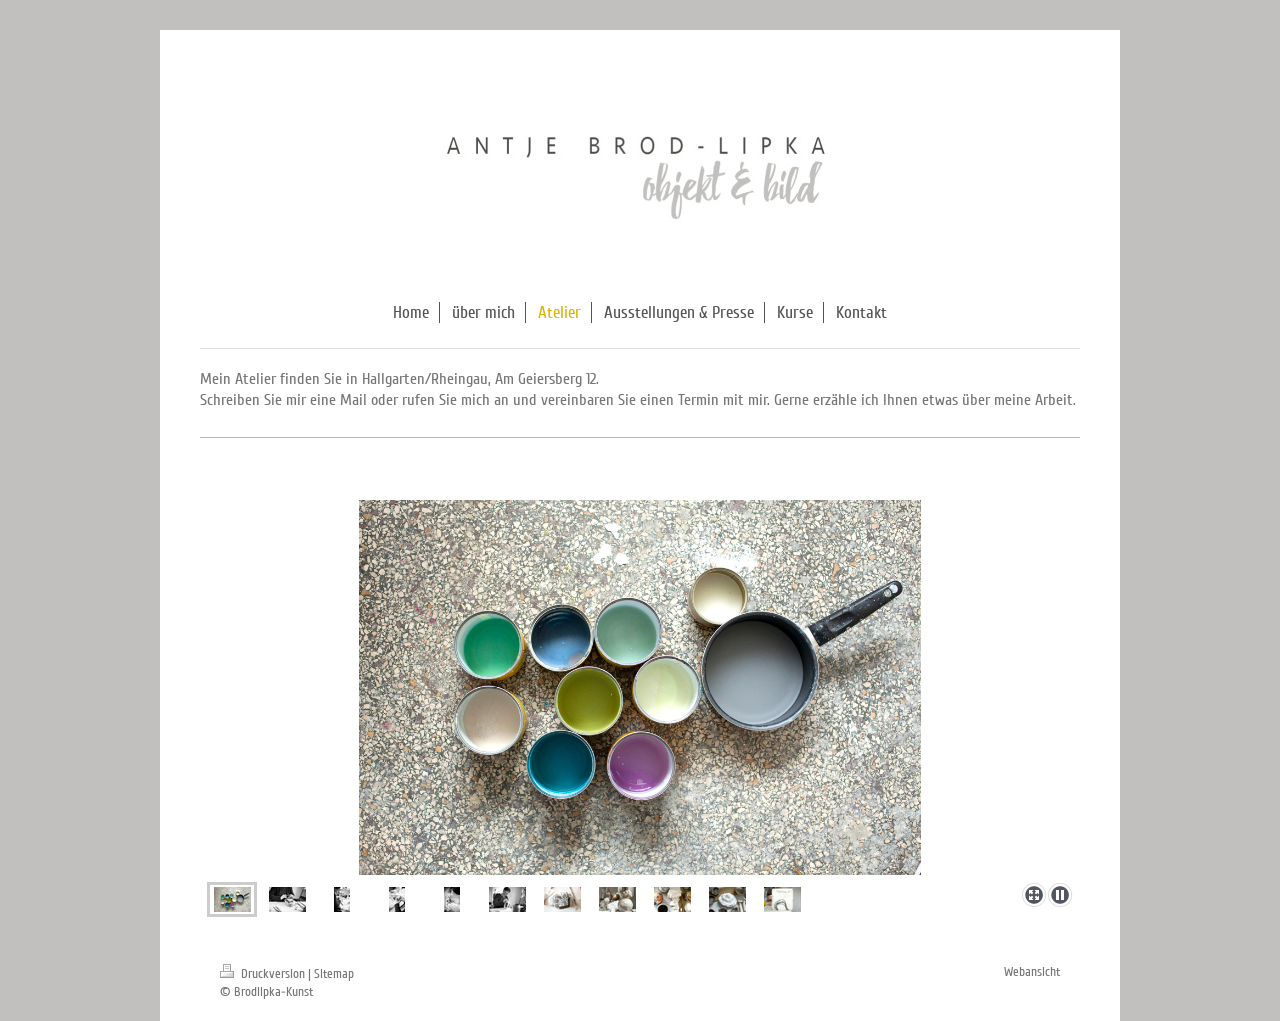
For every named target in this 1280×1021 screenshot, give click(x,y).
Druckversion (264, 974)
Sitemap (334, 974)
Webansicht (1032, 972)
